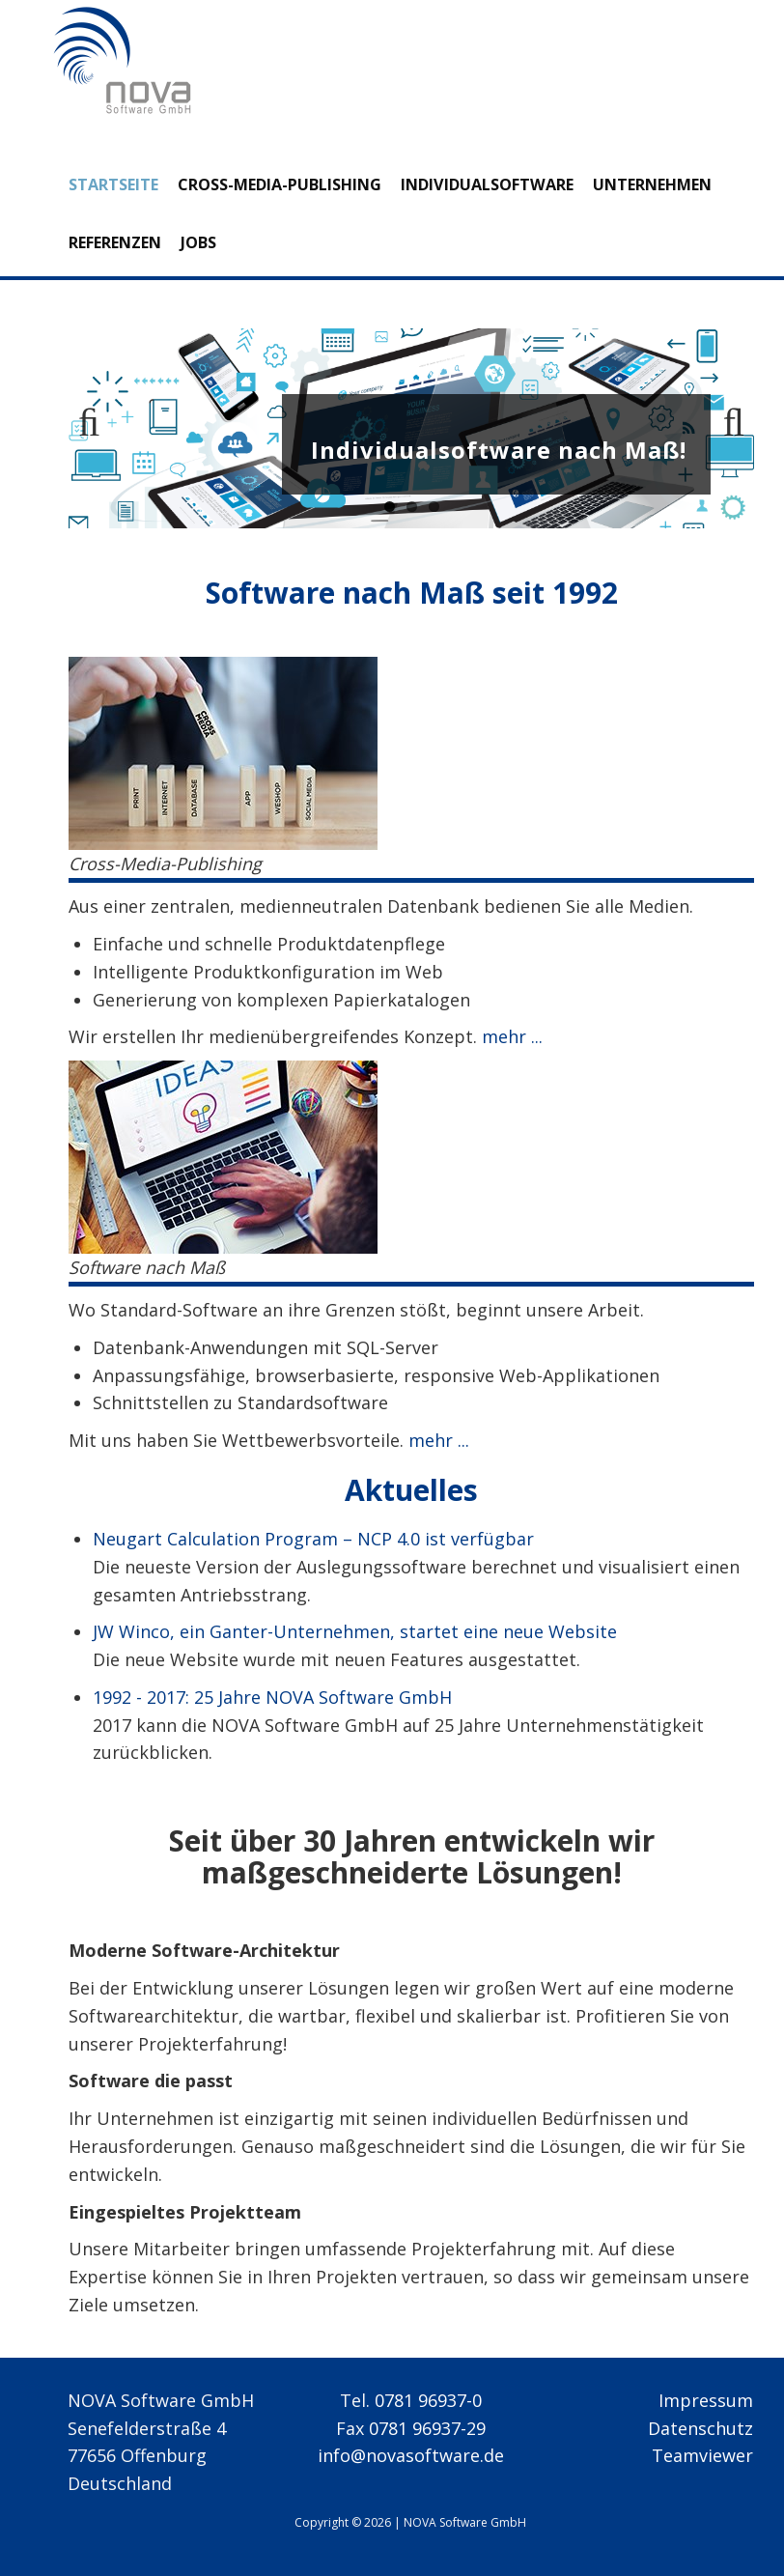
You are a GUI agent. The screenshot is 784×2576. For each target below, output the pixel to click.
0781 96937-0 (428, 2400)
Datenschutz (700, 2428)
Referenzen (115, 242)
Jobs (198, 242)
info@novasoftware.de (411, 2455)
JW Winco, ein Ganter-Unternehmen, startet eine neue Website (355, 1631)
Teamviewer (702, 2455)
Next (725, 429)
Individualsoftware (487, 184)
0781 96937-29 (427, 2428)
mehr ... (510, 1036)
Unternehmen (652, 184)
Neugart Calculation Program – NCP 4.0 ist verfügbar (313, 1538)
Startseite (113, 184)
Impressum (705, 2400)
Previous (97, 429)
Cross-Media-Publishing (279, 184)
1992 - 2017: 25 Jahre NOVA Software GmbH (272, 1697)
